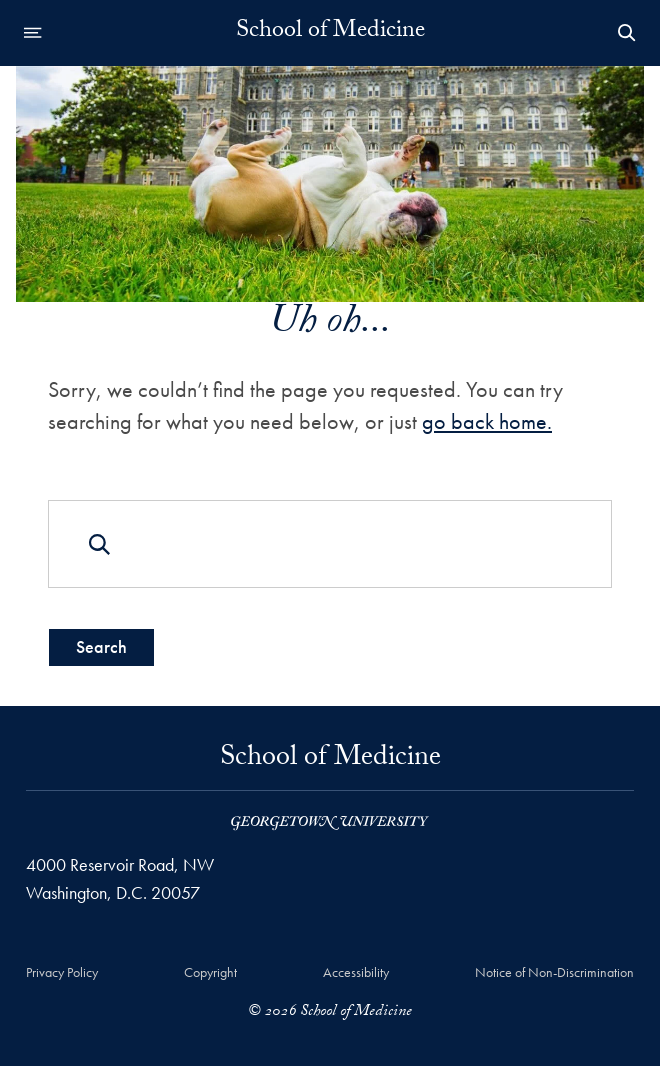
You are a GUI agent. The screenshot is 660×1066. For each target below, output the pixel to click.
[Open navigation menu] (33, 33)
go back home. (487, 421)
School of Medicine (330, 33)
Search (101, 646)
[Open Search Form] (627, 33)
